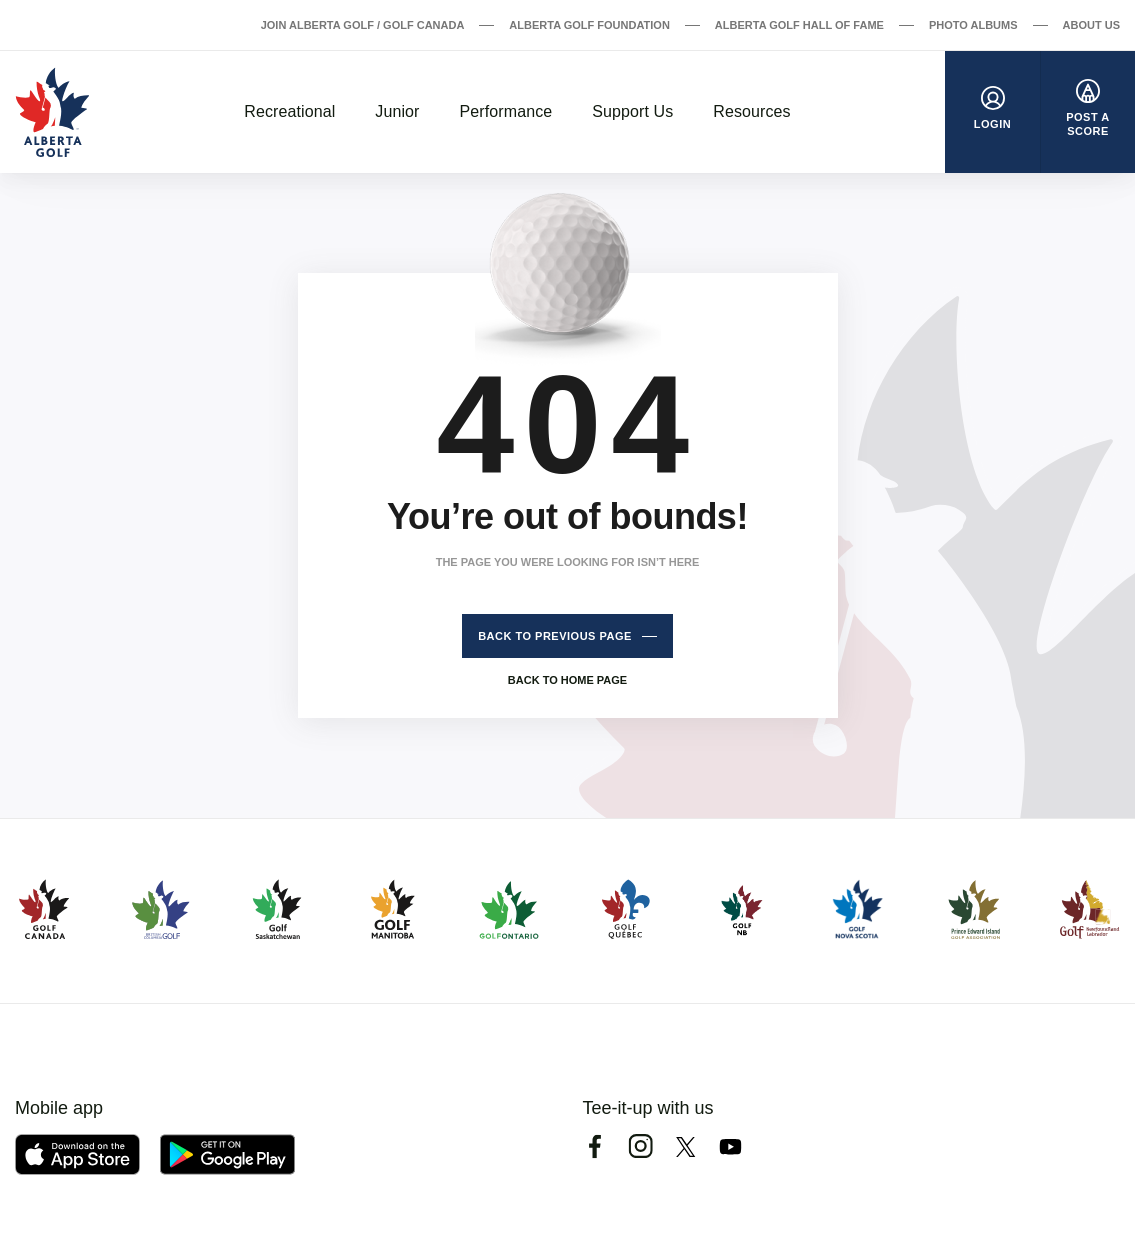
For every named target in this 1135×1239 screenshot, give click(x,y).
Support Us (632, 111)
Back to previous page (555, 636)
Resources (751, 111)
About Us (1091, 25)
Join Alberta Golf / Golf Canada (363, 25)
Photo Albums (973, 25)
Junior (397, 111)
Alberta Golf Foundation (589, 25)
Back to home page (567, 680)
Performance (506, 111)
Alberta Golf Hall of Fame (799, 25)
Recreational (289, 111)
